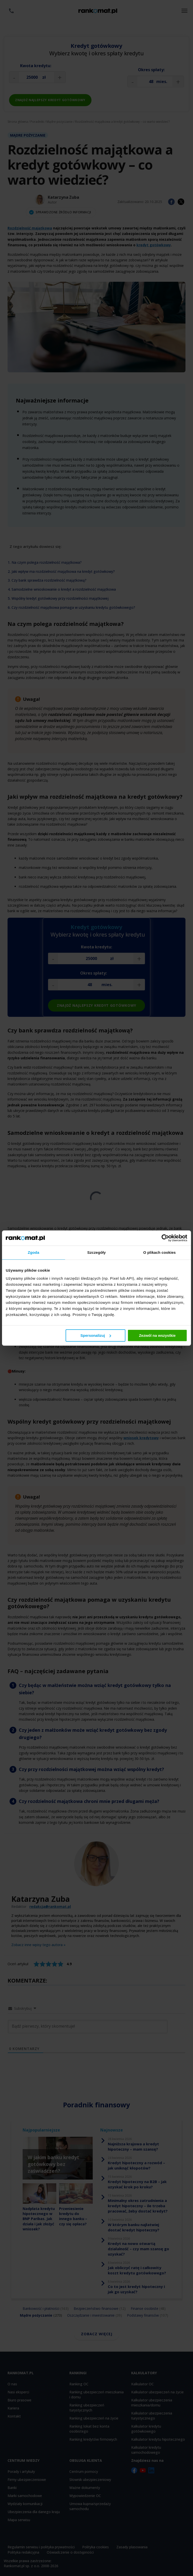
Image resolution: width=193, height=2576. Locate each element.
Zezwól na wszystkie (157, 1335)
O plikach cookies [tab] (159, 1252)
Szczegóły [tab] (96, 1252)
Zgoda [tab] (33, 1252)
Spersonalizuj (95, 1335)
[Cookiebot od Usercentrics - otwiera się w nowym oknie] (165, 1238)
